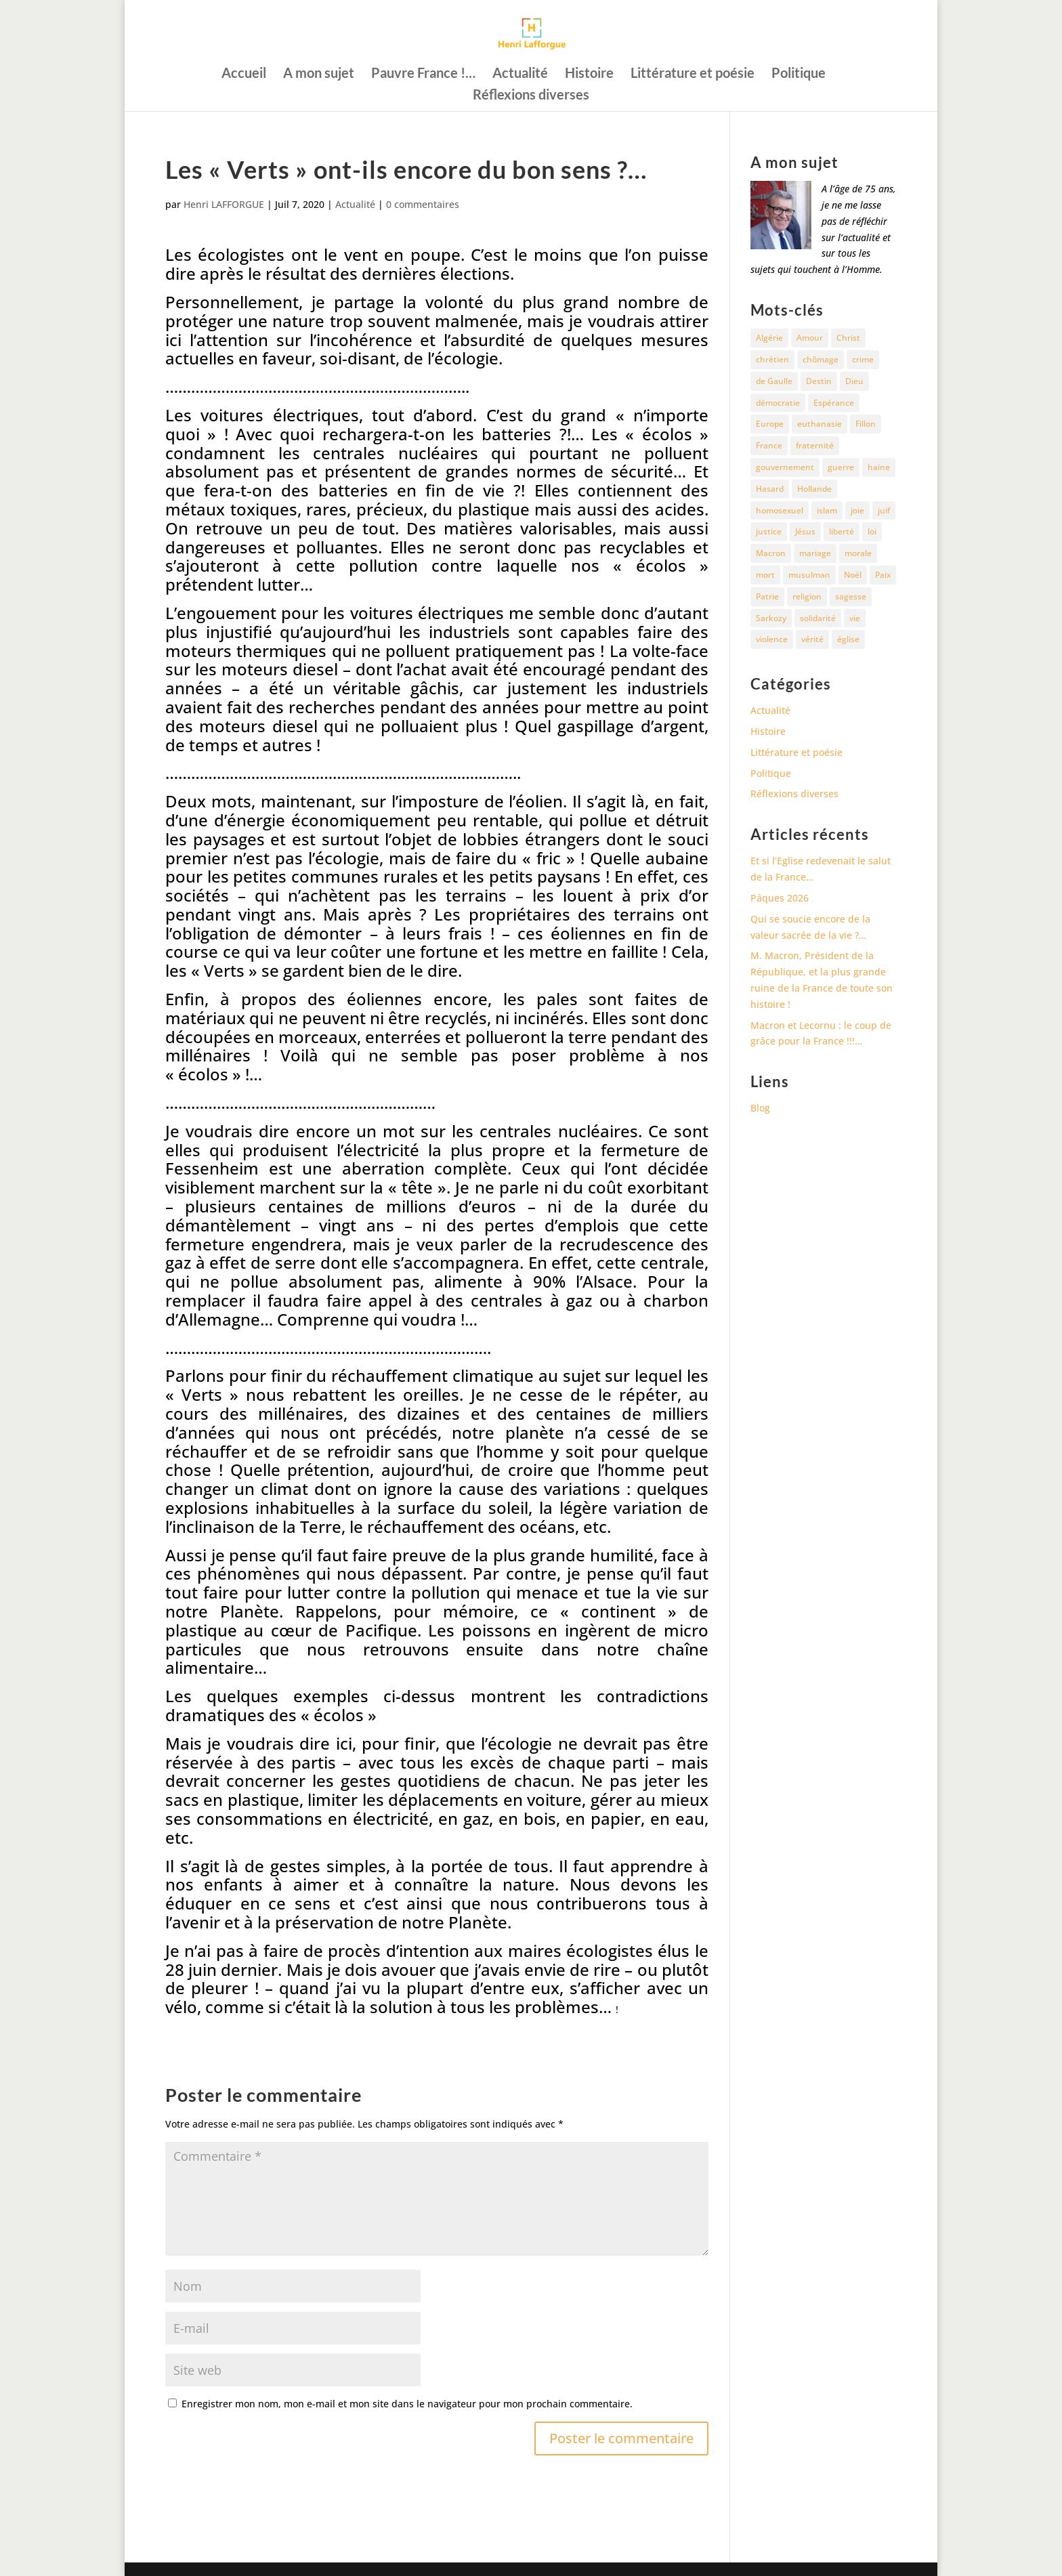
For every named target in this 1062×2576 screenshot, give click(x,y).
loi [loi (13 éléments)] (872, 531)
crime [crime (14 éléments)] (863, 359)
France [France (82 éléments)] (769, 445)
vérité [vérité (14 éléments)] (812, 639)
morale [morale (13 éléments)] (858, 553)
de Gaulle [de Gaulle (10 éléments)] (774, 381)
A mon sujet (318, 74)
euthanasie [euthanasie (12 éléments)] (819, 423)
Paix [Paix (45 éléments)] (883, 574)
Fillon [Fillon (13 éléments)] (865, 423)
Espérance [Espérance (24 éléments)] (833, 402)
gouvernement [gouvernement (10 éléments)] (785, 467)
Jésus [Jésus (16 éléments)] (805, 531)
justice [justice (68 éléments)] (769, 531)
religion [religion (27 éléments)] (807, 596)
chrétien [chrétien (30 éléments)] (772, 359)
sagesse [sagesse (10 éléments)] (850, 596)
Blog (760, 1107)
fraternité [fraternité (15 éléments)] (815, 445)
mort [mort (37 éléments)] (765, 574)
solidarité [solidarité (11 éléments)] (818, 618)
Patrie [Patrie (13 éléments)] (767, 596)
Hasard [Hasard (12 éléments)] (770, 488)
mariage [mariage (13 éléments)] (815, 553)
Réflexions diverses (531, 95)
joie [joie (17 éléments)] (857, 510)
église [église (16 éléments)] (848, 639)
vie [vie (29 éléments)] (854, 618)
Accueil (243, 74)
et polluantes (325, 547)
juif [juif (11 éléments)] (884, 510)
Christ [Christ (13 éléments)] (848, 337)
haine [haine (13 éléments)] (879, 467)
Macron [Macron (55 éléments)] (771, 553)
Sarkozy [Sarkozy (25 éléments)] (771, 618)
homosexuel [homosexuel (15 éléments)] (779, 510)
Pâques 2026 (779, 897)
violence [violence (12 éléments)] (772, 639)
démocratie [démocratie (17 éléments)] (778, 402)
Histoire (589, 74)
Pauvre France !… (423, 74)
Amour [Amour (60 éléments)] (809, 337)
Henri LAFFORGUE (224, 204)
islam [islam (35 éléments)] (827, 510)
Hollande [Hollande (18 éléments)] (814, 488)
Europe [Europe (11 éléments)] (770, 423)
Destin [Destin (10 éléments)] (819, 381)
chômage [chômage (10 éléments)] (820, 359)
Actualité (520, 74)
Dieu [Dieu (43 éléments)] (854, 381)
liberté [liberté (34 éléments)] (841, 531)
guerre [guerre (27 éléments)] (841, 467)
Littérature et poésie (693, 74)
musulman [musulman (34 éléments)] (809, 574)
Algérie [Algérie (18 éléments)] (769, 337)
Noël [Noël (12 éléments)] (853, 574)
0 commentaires (422, 204)
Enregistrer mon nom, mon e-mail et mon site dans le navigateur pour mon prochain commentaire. (407, 2403)
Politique (798, 74)
